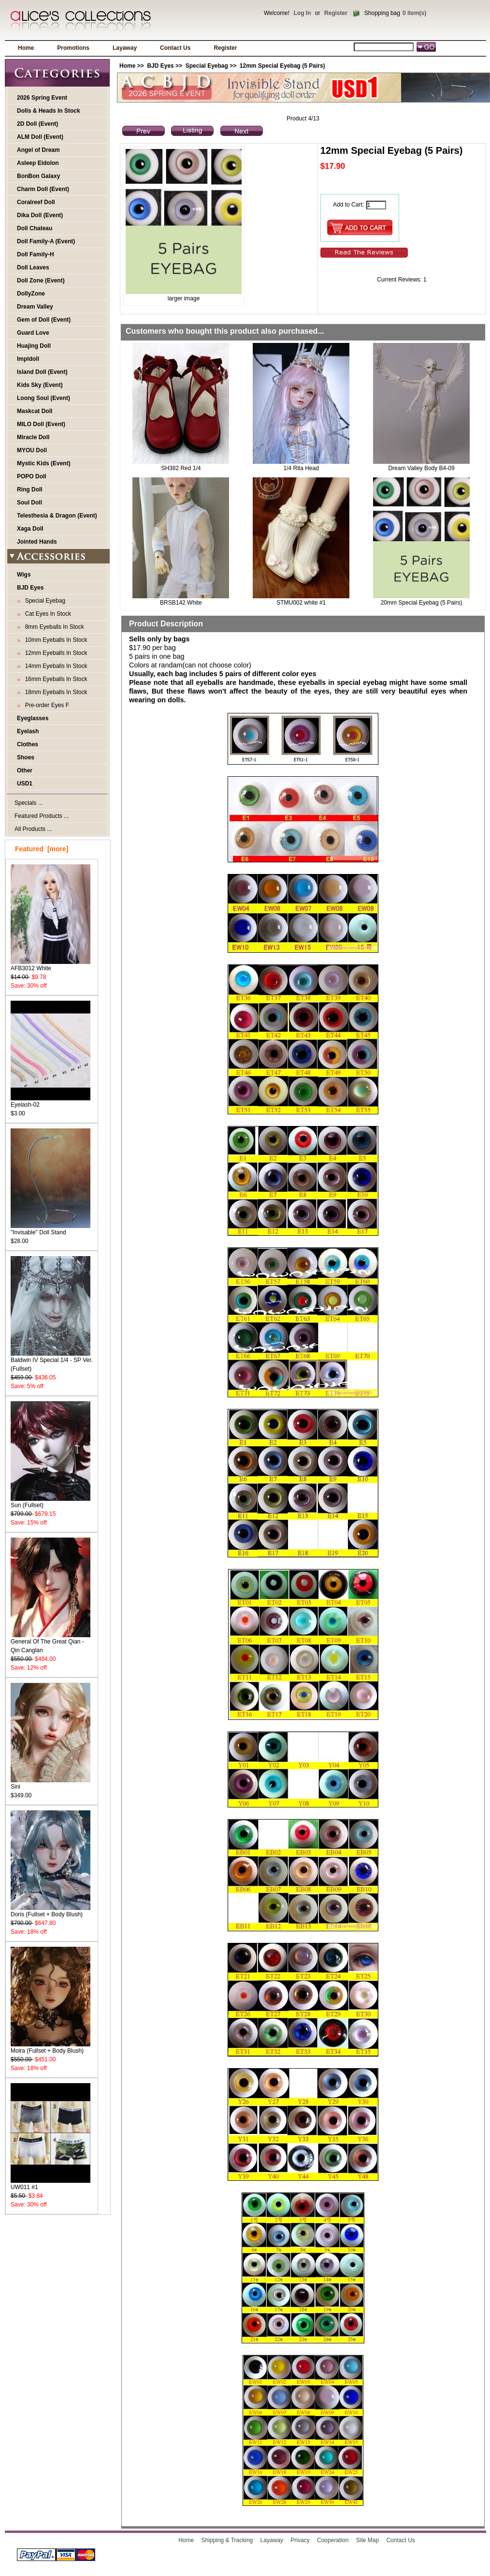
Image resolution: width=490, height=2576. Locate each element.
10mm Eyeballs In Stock (54, 640)
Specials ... (28, 802)
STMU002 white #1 (301, 602)
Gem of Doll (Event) (44, 319)
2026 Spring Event (42, 97)
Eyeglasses (32, 718)
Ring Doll (30, 489)
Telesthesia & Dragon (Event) (57, 515)
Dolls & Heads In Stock (48, 110)
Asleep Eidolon (38, 163)
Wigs (24, 574)
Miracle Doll (33, 437)
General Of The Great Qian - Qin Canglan (50, 1643)
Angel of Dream (38, 150)
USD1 (24, 783)
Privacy (299, 2540)
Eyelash (28, 731)
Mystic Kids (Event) (44, 463)
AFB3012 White (50, 965)
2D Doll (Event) (37, 123)
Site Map (367, 2540)
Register (335, 13)
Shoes (25, 757)
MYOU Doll (32, 450)
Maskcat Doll (34, 411)
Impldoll (28, 358)
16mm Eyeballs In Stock (54, 679)
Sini (50, 1783)
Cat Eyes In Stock (46, 613)
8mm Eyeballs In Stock (53, 626)
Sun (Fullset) (50, 1502)
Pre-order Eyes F (45, 705)
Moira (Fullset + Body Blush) (50, 2047)
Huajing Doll (34, 345)
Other (24, 770)
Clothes (27, 744)
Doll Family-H (35, 254)
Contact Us (175, 47)
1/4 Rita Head (301, 468)
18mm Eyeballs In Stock (54, 692)
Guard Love (33, 332)
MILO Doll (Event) (41, 424)
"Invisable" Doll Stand (50, 1229)
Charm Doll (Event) (43, 189)
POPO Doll (31, 476)
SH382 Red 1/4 (181, 468)
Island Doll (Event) (42, 372)
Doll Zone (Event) (41, 280)
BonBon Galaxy (38, 176)
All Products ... (33, 829)
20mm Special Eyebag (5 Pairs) (421, 602)
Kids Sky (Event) (40, 385)
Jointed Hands (37, 541)
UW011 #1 (50, 2184)
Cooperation (332, 2540)
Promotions (73, 47)
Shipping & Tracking (227, 2540)
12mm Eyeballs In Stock (54, 653)
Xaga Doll (30, 528)
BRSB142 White (181, 602)
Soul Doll (29, 502)
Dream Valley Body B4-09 (421, 468)
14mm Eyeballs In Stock (54, 666)
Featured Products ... (41, 816)
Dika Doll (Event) (40, 215)
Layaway (125, 47)
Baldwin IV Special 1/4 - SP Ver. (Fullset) (52, 1361)
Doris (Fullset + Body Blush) (50, 1911)
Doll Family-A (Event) (46, 241)
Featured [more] (41, 849)
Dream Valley (35, 306)
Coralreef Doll (36, 202)
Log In (302, 13)
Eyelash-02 (50, 1101)
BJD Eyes (160, 65)
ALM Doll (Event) (40, 136)
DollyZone (31, 293)
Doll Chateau (34, 228)
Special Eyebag (207, 65)
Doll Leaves (33, 267)
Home (26, 47)
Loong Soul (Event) (43, 398)
